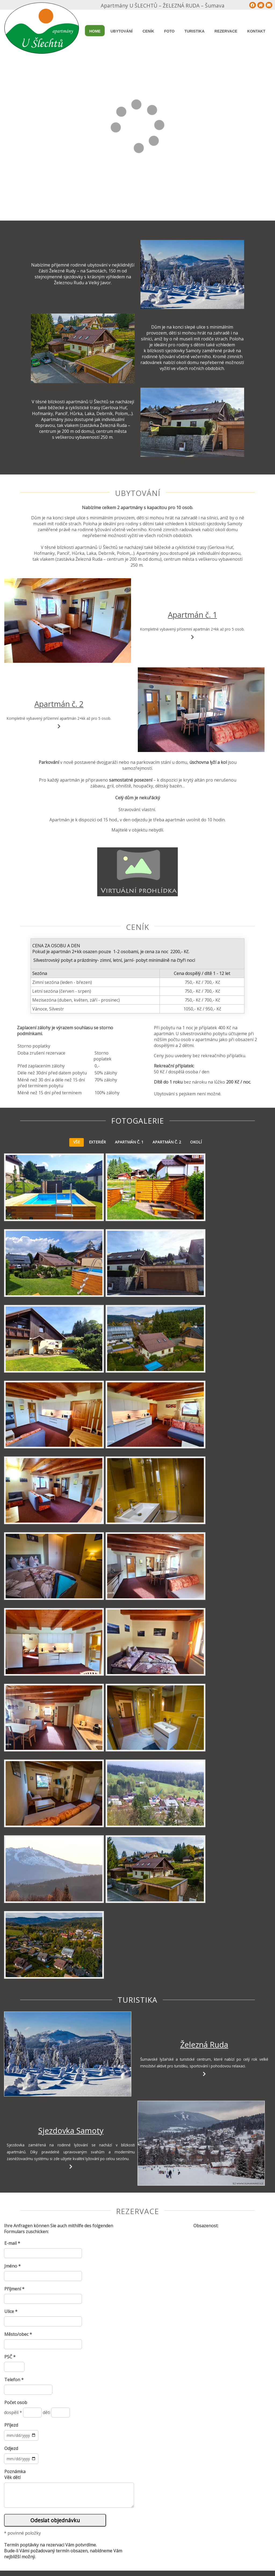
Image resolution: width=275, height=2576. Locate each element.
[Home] (260, 5)
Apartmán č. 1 (192, 614)
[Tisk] (269, 5)
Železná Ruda (204, 2044)
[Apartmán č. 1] (67, 620)
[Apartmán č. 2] (201, 709)
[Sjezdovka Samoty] (201, 2143)
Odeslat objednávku (55, 2520)
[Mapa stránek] (252, 5)
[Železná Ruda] (67, 2054)
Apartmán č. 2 (59, 704)
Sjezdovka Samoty (70, 2130)
